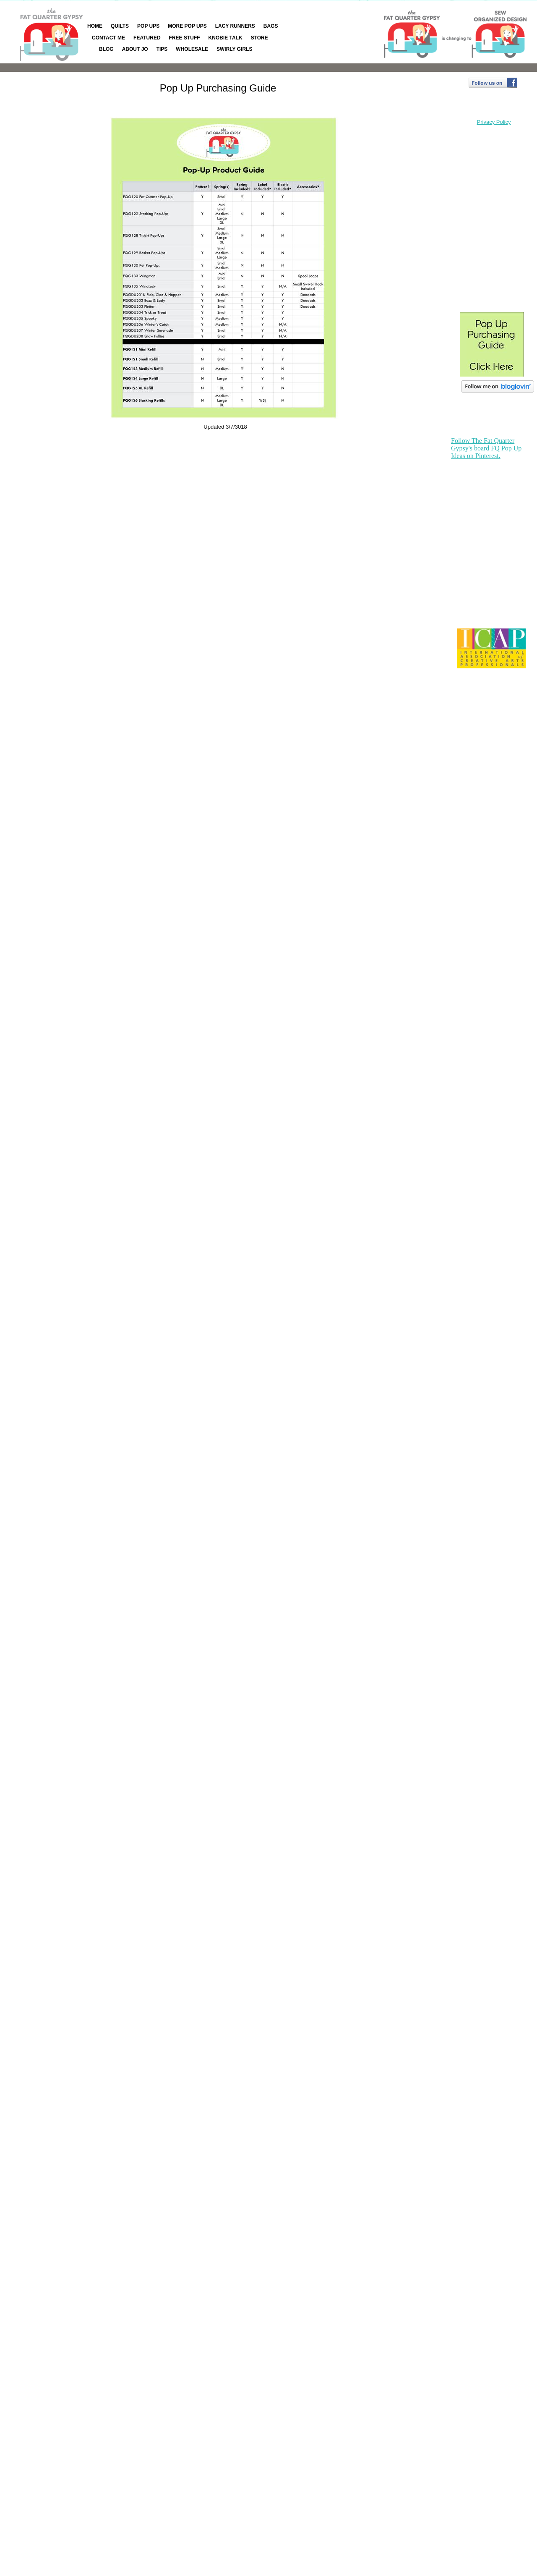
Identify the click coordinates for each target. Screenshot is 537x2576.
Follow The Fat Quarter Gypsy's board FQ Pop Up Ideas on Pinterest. (486, 448)
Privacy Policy (494, 122)
